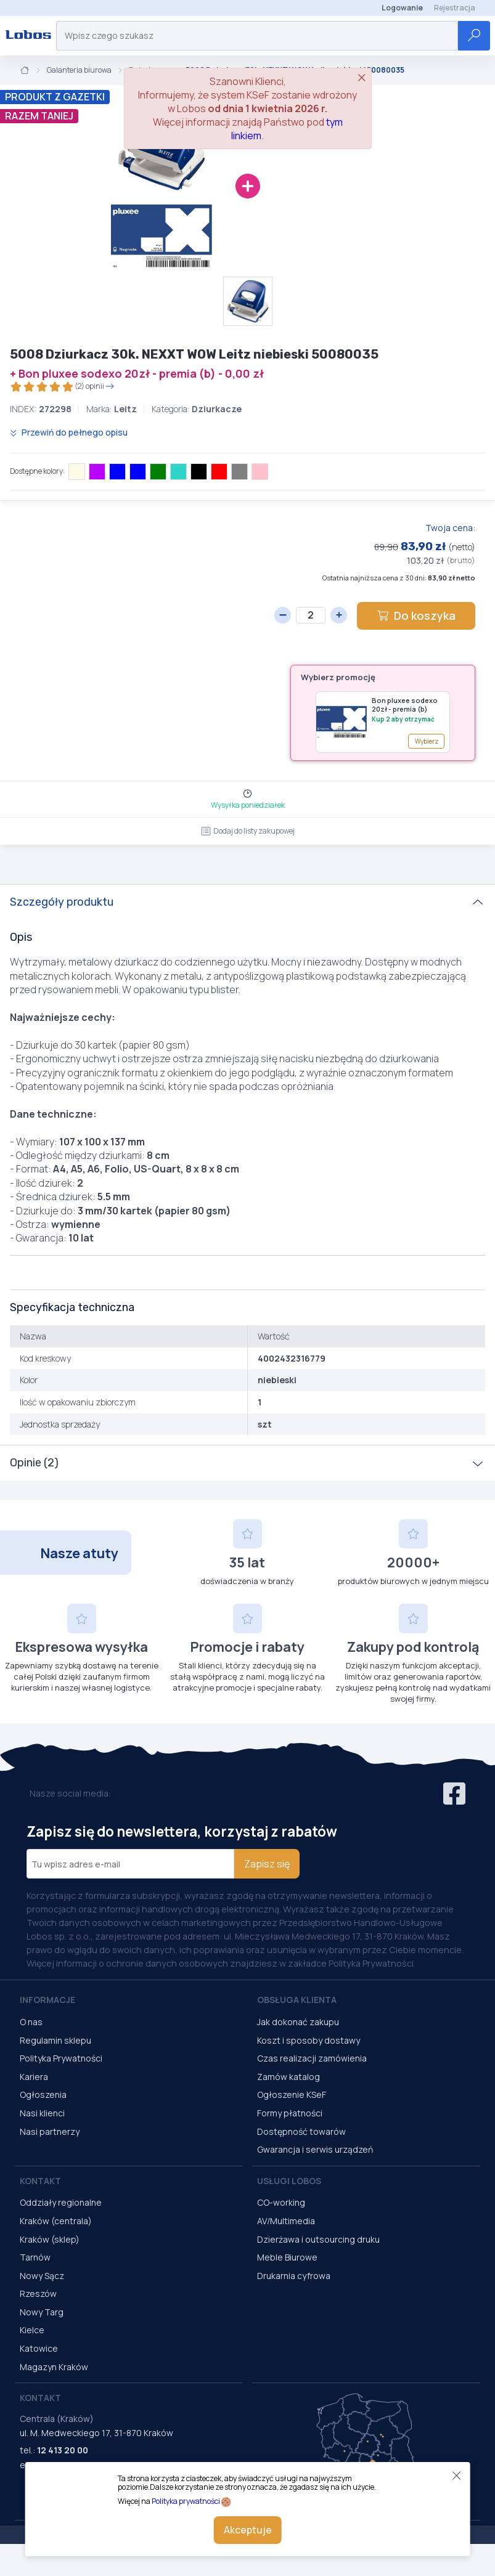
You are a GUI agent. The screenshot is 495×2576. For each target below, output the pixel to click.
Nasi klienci (42, 2113)
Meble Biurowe (287, 2257)
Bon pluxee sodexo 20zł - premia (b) (405, 704)
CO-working (281, 2202)
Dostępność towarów (301, 2131)
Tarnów (35, 2257)
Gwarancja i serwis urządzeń (315, 2149)
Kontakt (40, 2181)
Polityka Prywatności (61, 2058)
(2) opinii (62, 386)
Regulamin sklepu (55, 2040)
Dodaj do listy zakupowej (248, 831)
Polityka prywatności (186, 2501)
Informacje (47, 1999)
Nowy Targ (41, 2312)
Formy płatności (289, 2113)
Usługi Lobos (289, 2181)
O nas (31, 2022)
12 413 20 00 (62, 2450)
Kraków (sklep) (50, 2239)
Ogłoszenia (43, 2094)
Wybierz (426, 741)
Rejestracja (454, 7)
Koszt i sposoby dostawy (308, 2040)
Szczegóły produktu (61, 902)
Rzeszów (38, 2293)
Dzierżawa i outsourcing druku (318, 2239)
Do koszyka (416, 615)
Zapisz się (267, 1864)
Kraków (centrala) (56, 2221)
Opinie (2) (34, 1462)
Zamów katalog (288, 2076)
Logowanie (402, 7)
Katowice (39, 2348)
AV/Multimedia (286, 2221)
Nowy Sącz (42, 2275)
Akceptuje (248, 2530)
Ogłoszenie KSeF (291, 2094)
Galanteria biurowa (79, 70)
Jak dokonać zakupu (298, 2022)
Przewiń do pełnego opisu (69, 432)
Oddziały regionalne (61, 2202)
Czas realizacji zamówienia (312, 2058)
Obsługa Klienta (297, 1999)
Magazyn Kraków (54, 2367)
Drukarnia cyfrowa (293, 2275)
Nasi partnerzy (50, 2131)
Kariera (34, 2076)
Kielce (32, 2330)
